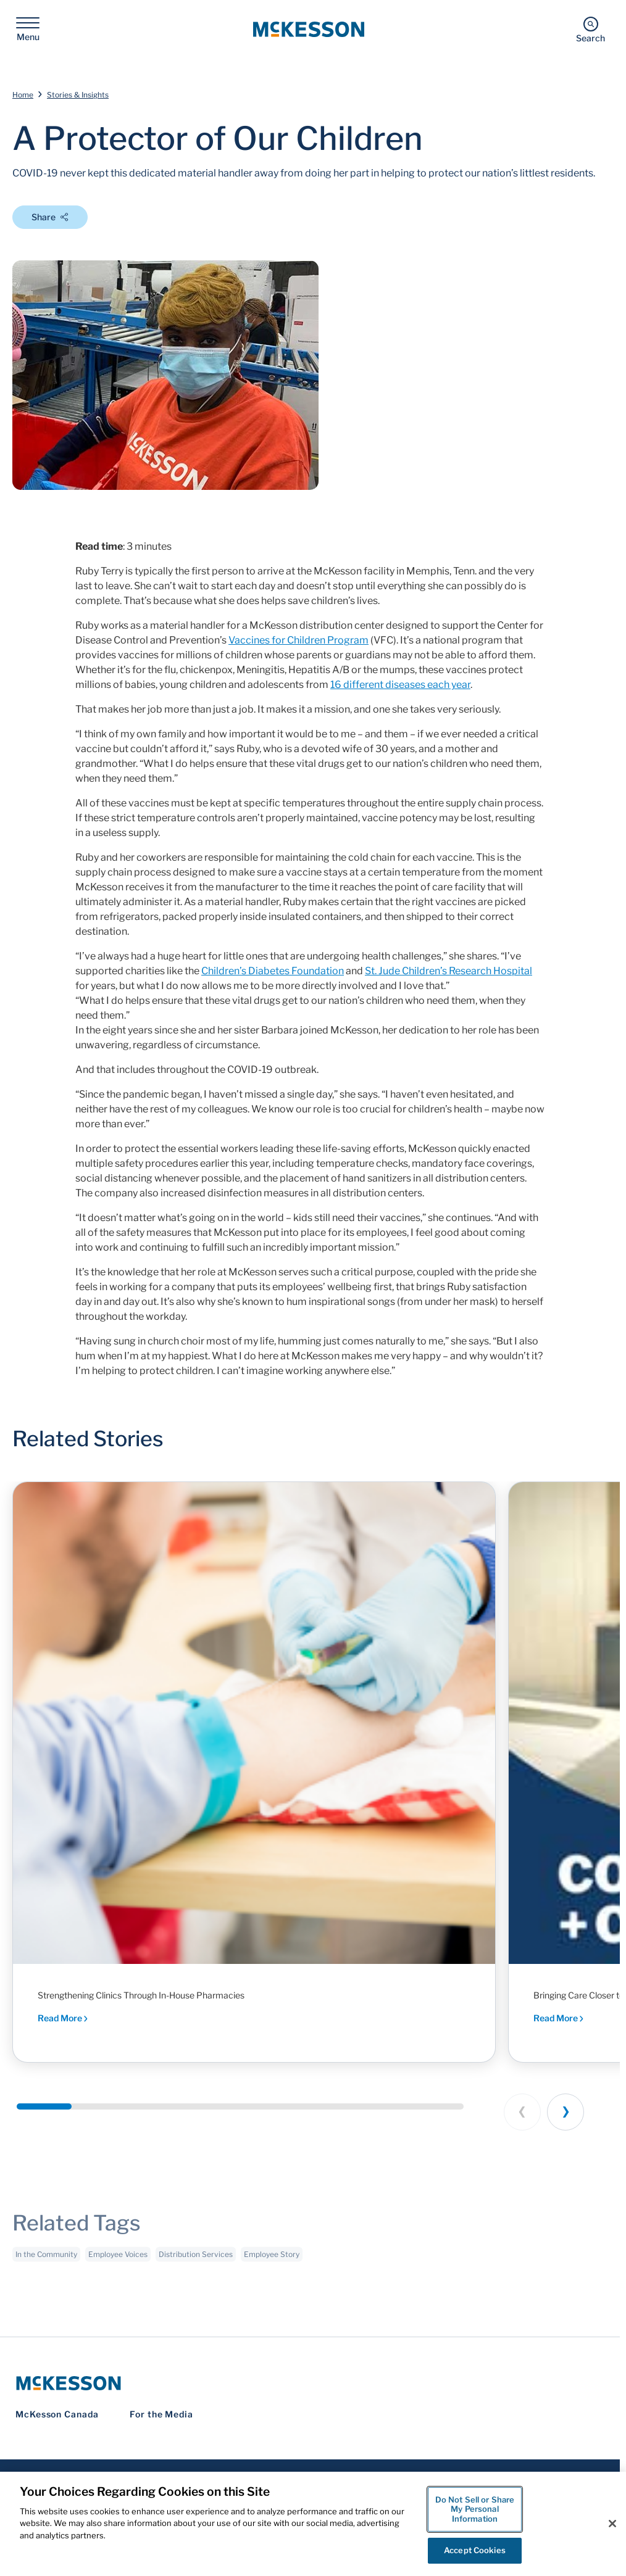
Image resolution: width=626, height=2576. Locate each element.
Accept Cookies (475, 2550)
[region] (313, 2524)
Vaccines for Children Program (298, 640)
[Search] (590, 29)
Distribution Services (196, 2259)
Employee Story (271, 2259)
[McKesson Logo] (309, 2383)
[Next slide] (565, 2112)
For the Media (161, 2414)
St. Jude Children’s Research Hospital (448, 971)
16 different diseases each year (400, 684)
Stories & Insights (78, 94)
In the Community (46, 2259)
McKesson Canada (57, 2414)
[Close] (612, 2523)
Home (22, 94)
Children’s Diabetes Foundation (272, 971)
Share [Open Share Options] (50, 217)
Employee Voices (118, 2259)
